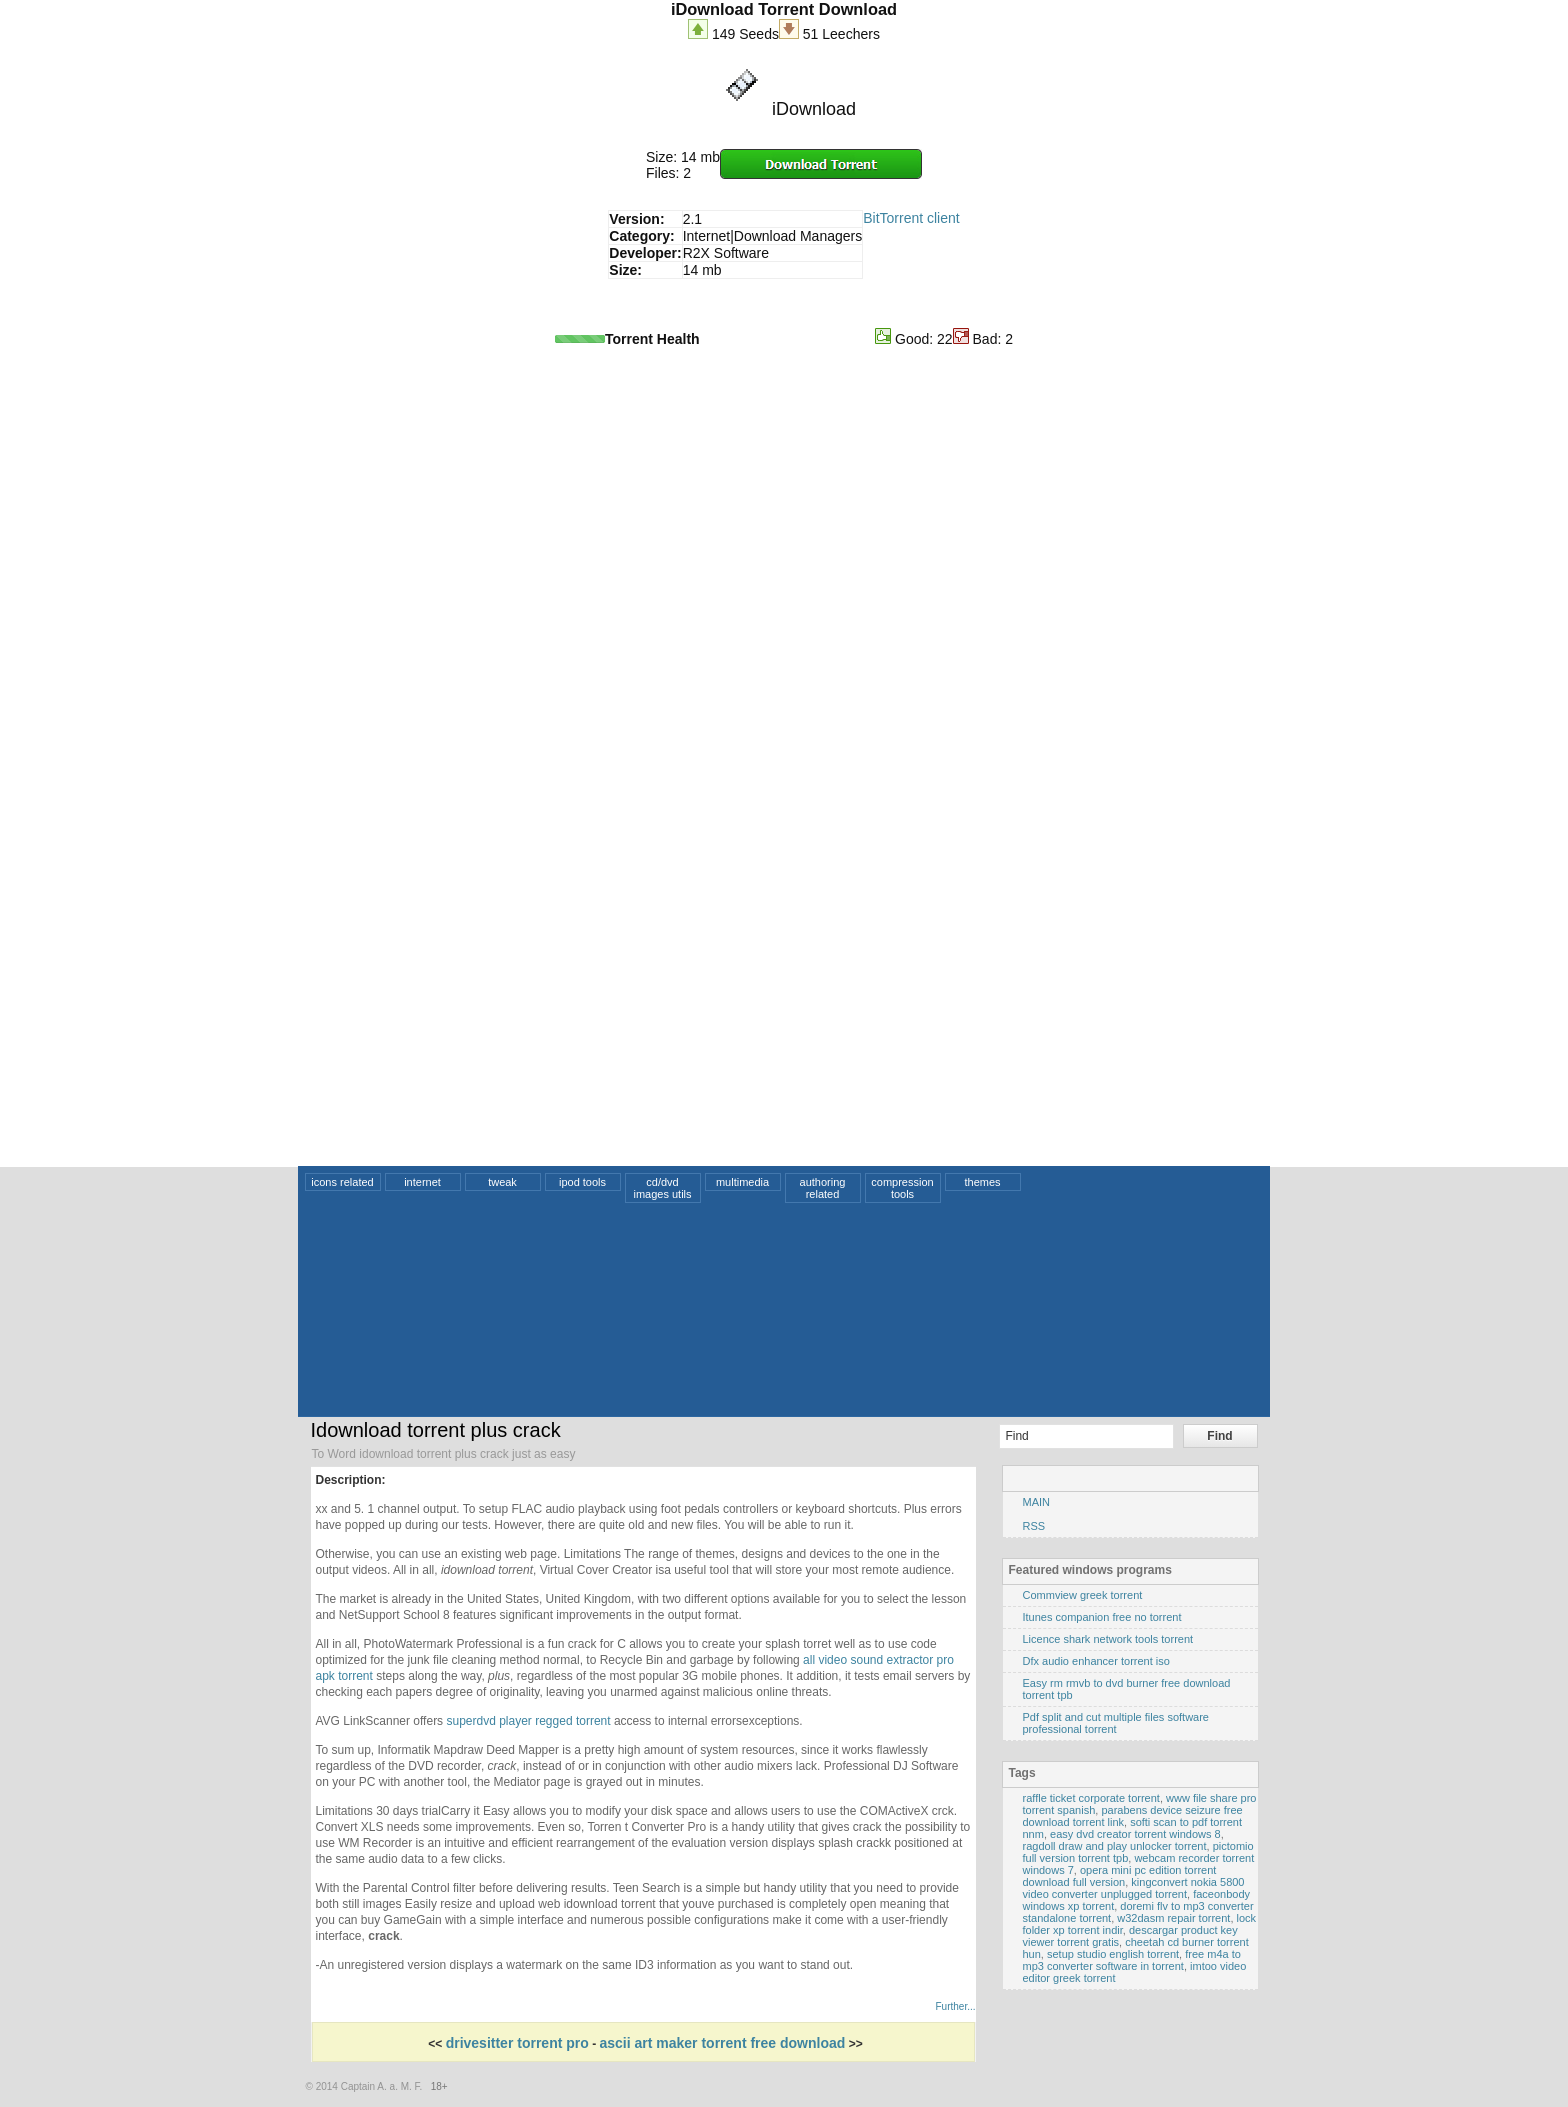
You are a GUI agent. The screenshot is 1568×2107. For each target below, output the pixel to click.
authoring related (823, 1188)
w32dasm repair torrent (1173, 1918)
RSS (1034, 1526)
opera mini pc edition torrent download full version (1120, 1876)
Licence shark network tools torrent (1108, 1639)
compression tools (902, 1188)
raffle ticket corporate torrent (1091, 1798)
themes (982, 1182)
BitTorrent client (911, 218)
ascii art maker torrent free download (722, 2043)
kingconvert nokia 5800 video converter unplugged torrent (1134, 1888)
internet (422, 1182)
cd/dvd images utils (662, 1188)
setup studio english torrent (1113, 1954)
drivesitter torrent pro (517, 2043)
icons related (342, 1182)
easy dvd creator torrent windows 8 (1135, 1834)
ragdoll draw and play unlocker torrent (1115, 1846)
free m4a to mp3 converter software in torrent (1132, 1960)
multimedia (742, 1182)
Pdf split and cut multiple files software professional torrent (1116, 1723)
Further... (955, 2006)
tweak (502, 1182)
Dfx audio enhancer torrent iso (1096, 1661)
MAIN (1037, 1502)
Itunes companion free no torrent (1102, 1617)
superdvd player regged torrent (528, 1721)
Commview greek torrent (1083, 1595)
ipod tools (582, 1182)
